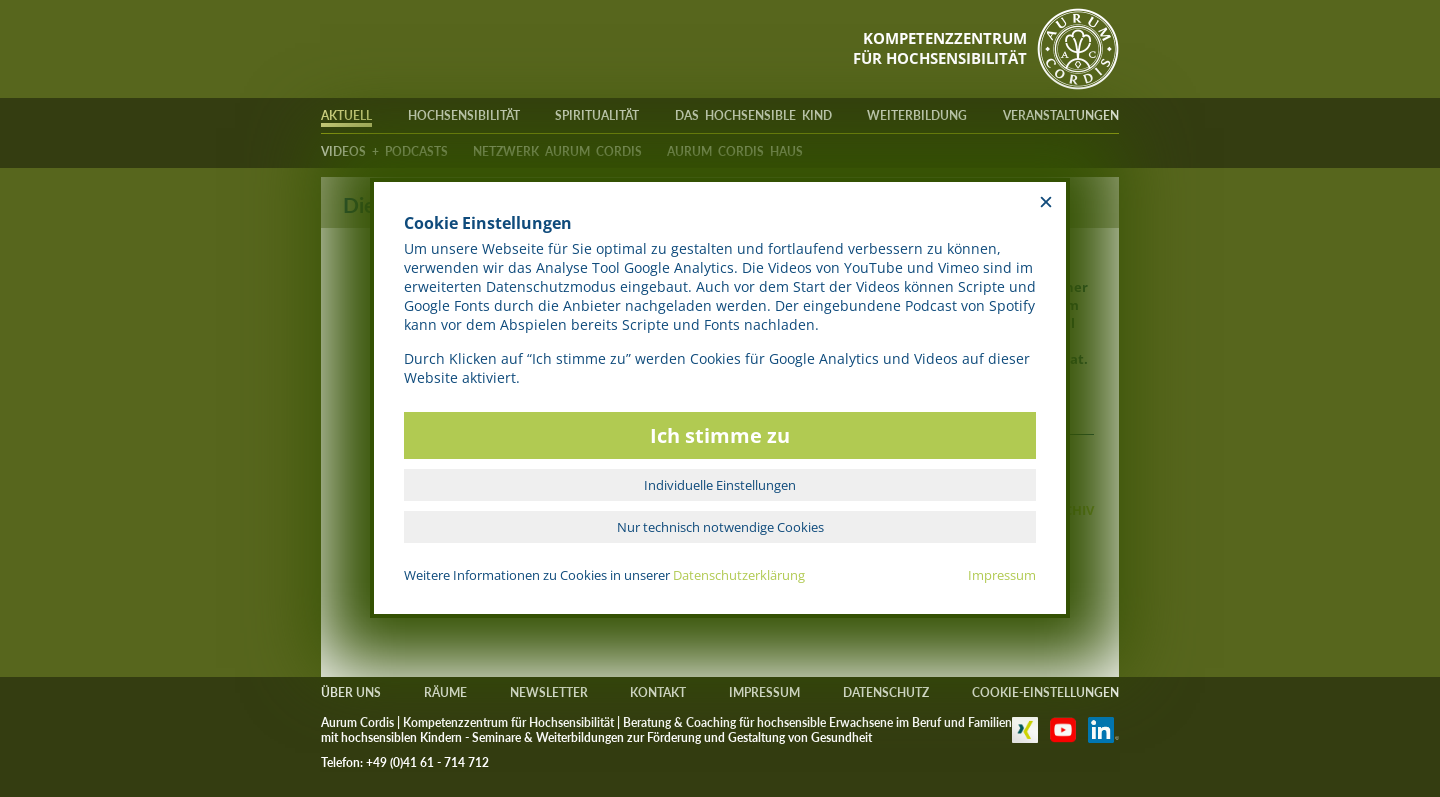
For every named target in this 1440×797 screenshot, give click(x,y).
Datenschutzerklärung (739, 575)
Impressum (1002, 575)
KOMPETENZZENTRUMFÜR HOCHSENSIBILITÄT (940, 48)
